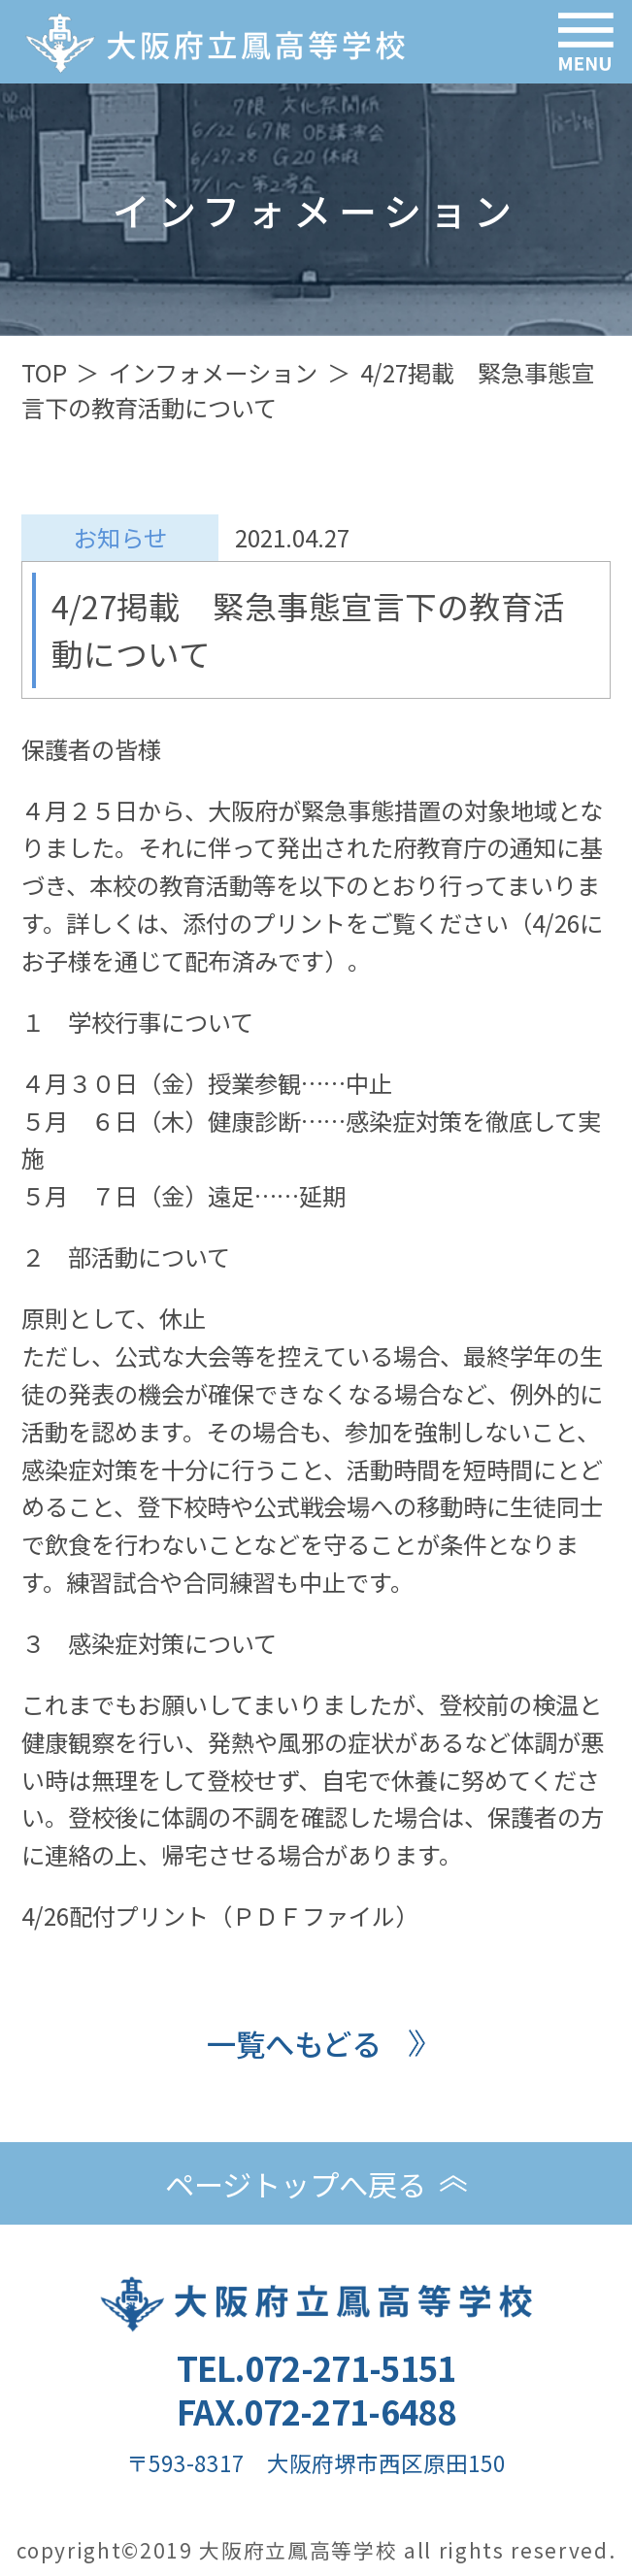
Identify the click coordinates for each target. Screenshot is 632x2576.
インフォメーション (213, 372)
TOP (44, 372)
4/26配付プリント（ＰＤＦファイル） (219, 1915)
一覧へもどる (294, 2043)
